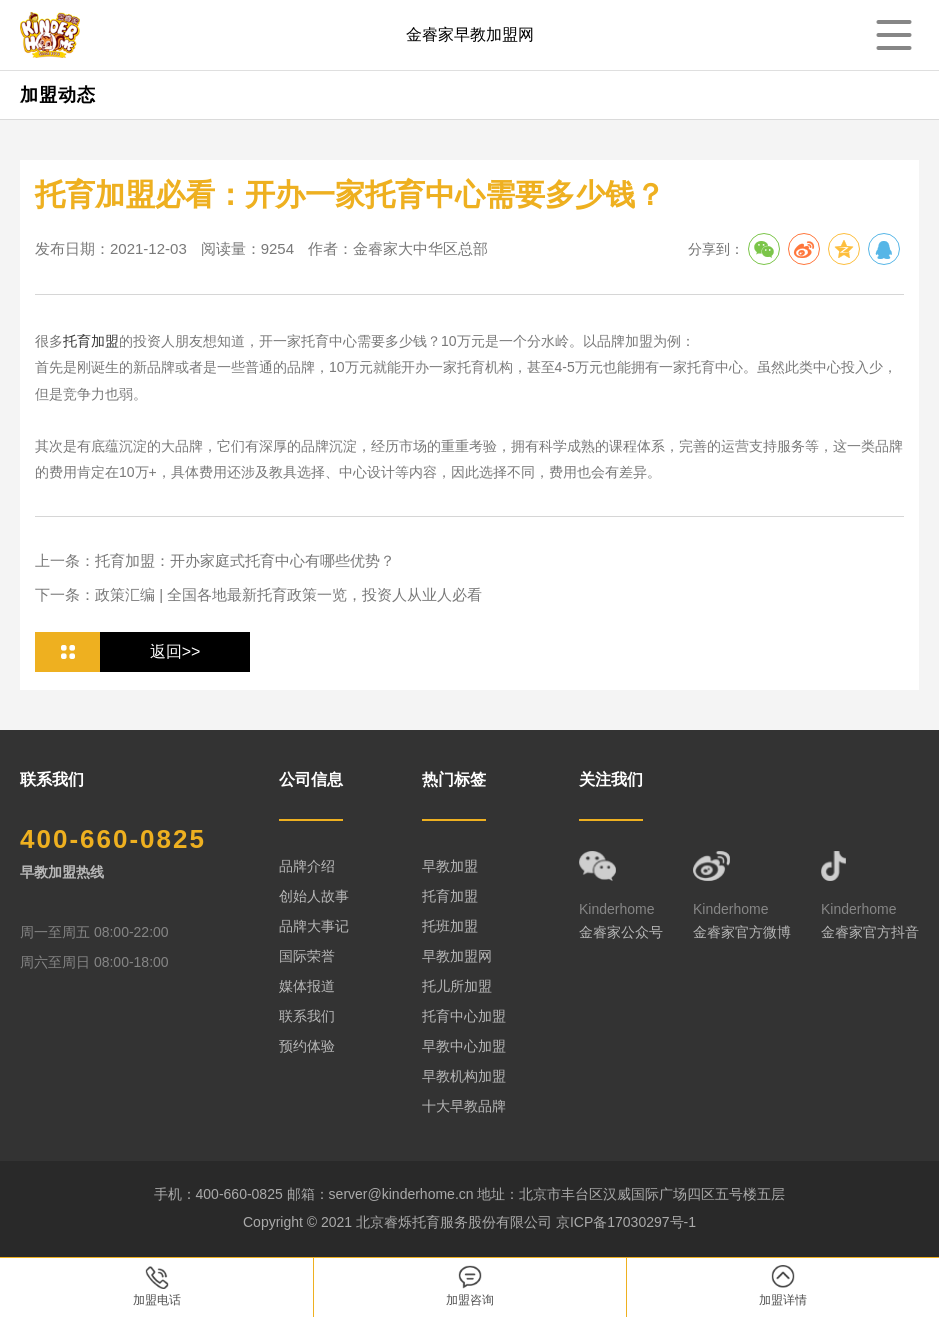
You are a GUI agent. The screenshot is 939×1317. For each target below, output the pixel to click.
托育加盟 (91, 341)
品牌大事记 (314, 926)
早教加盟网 (457, 956)
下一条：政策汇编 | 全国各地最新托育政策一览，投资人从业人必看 (258, 594)
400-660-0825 (113, 839)
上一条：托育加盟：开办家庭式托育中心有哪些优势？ (215, 560)
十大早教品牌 (464, 1106)
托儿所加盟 (457, 986)
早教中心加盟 (464, 1046)
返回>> (175, 651)
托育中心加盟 (464, 1016)
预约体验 (307, 1046)
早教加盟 (450, 866)
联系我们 (307, 1016)
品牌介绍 (307, 866)
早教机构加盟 (464, 1076)
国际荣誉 (307, 956)
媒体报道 (307, 986)
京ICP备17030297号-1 (626, 1222)
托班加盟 (450, 926)
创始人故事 (314, 896)
